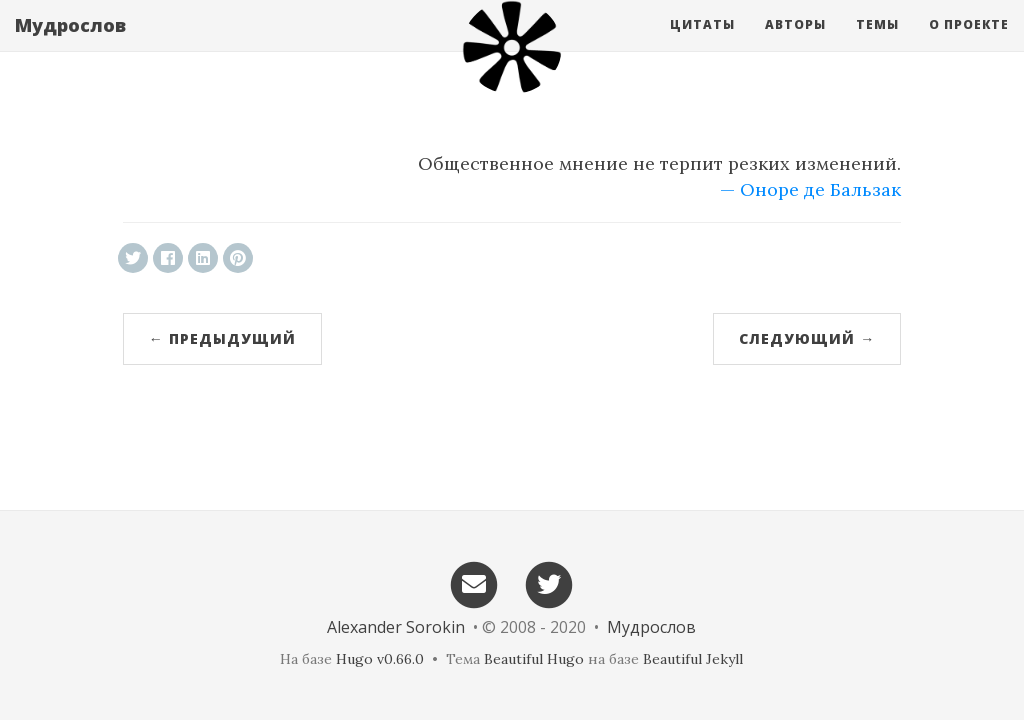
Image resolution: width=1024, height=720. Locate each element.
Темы (877, 44)
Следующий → (807, 338)
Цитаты (702, 44)
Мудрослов (70, 45)
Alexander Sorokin (396, 627)
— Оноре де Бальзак (810, 189)
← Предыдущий (222, 338)
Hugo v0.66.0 (380, 659)
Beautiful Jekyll (693, 659)
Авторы (795, 44)
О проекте (969, 44)
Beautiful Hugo (534, 659)
